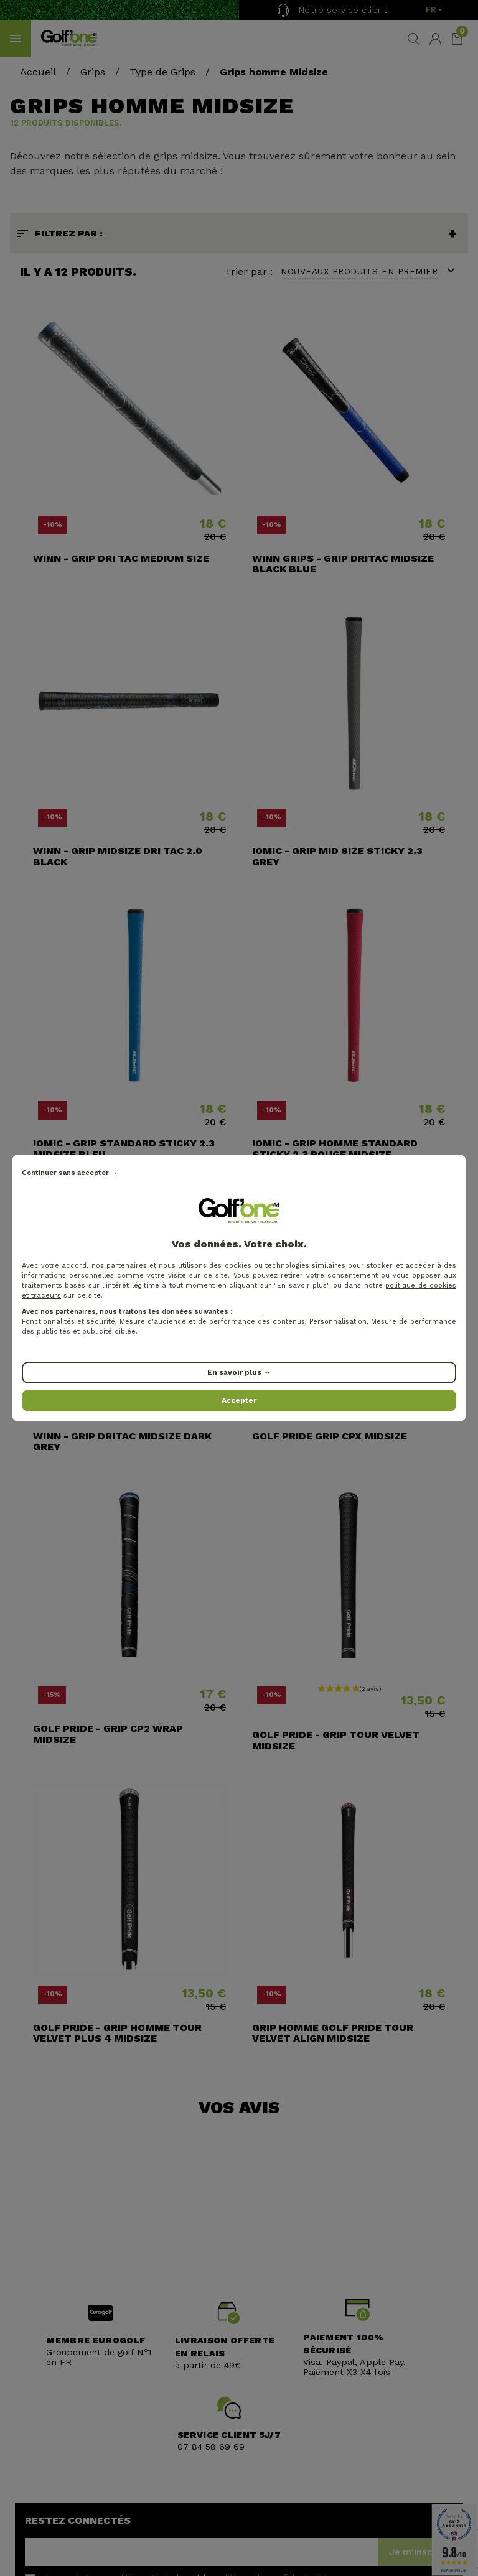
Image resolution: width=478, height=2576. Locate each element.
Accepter (239, 1400)
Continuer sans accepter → (70, 1173)
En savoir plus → (239, 1372)
